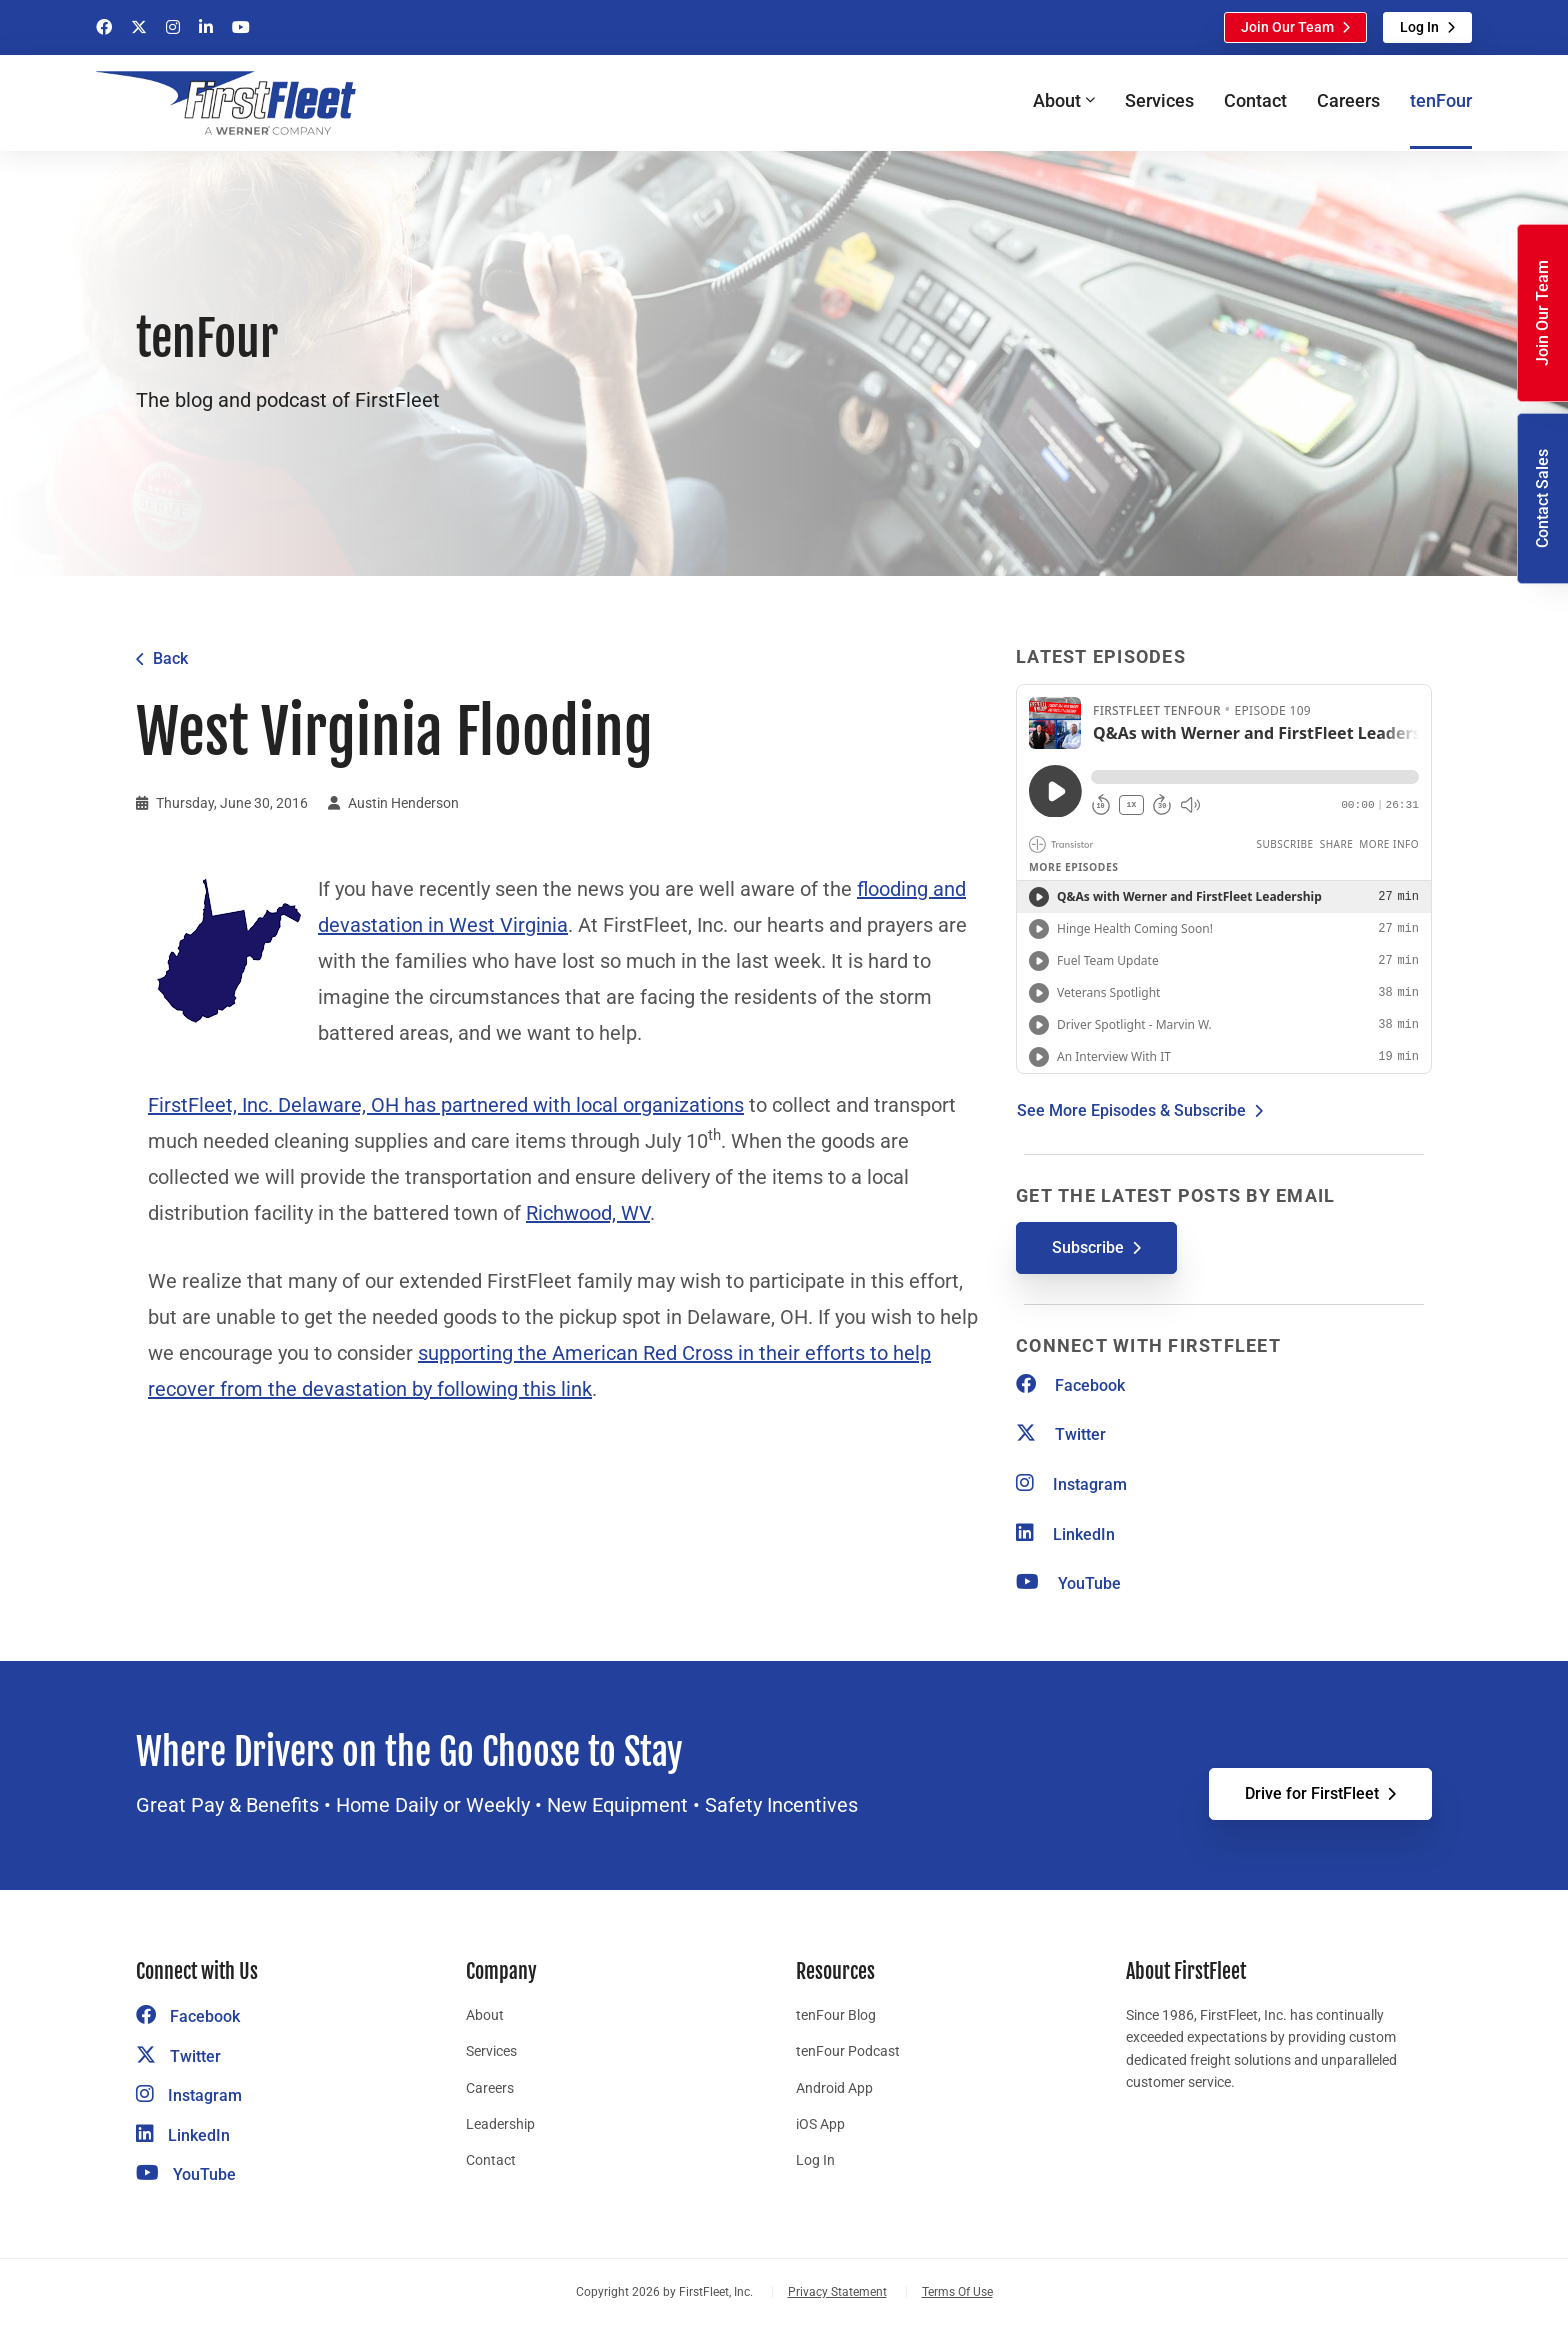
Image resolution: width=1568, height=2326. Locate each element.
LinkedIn (1065, 1534)
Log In (1419, 27)
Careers (1348, 100)
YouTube (1068, 1583)
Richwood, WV (588, 1213)
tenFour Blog (836, 2015)
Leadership (500, 2124)
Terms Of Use (957, 2292)
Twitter (1061, 1434)
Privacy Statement (837, 2292)
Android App (834, 2088)
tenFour (1441, 100)
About (485, 2015)
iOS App (820, 2124)
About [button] (1057, 100)
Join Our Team (1287, 27)
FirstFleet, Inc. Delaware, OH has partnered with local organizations (446, 1105)
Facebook (1070, 1385)
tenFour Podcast (848, 2051)
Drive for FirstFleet (1312, 1793)
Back (170, 658)
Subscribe (1088, 1247)
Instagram (1071, 1484)
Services (1159, 100)
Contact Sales (1542, 498)
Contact (1255, 100)
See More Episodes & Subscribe (1131, 1110)
